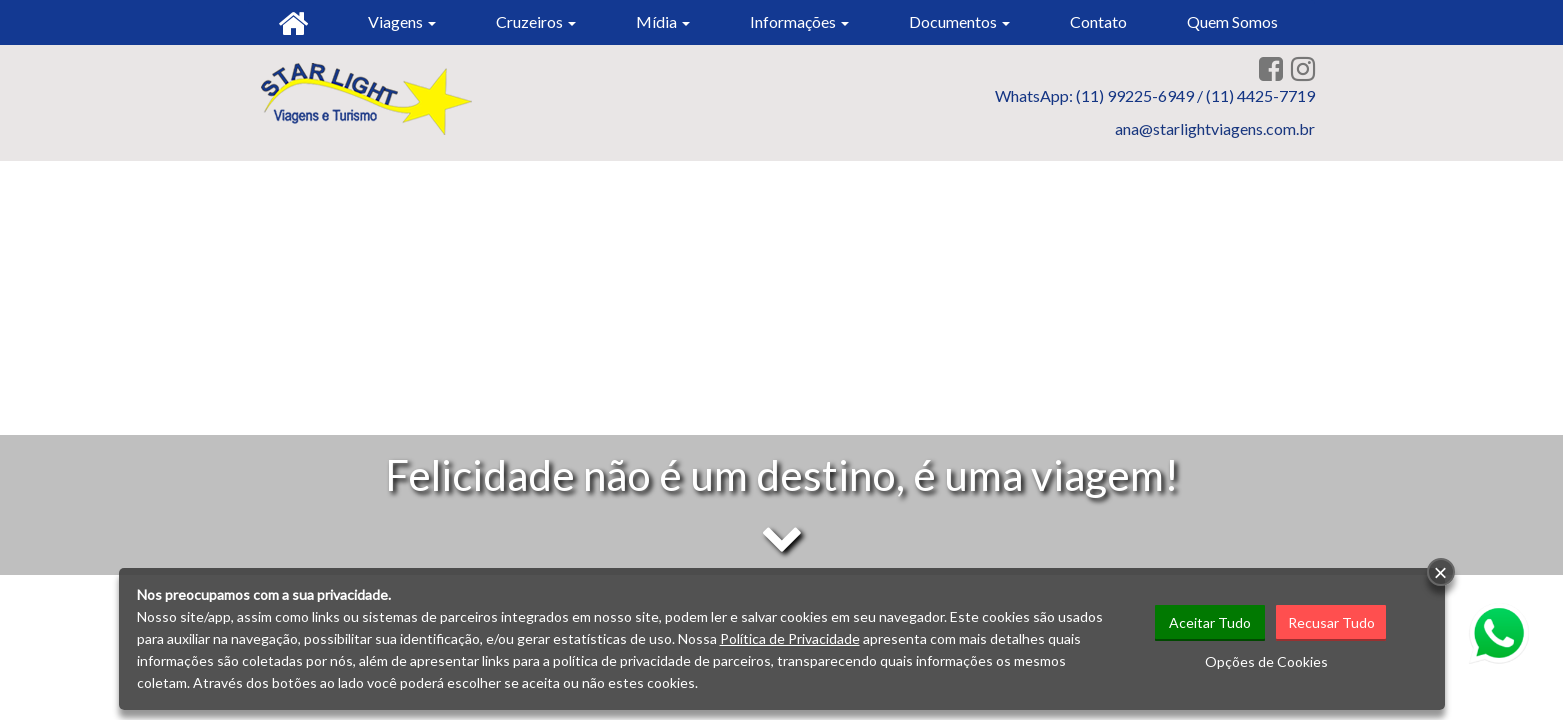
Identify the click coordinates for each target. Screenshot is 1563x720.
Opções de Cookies (1266, 661)
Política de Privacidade (790, 638)
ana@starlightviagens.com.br (1215, 128)
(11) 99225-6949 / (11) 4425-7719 (1195, 95)
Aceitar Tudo (1210, 622)
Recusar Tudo (1331, 622)
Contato (1098, 21)
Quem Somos (1232, 21)
